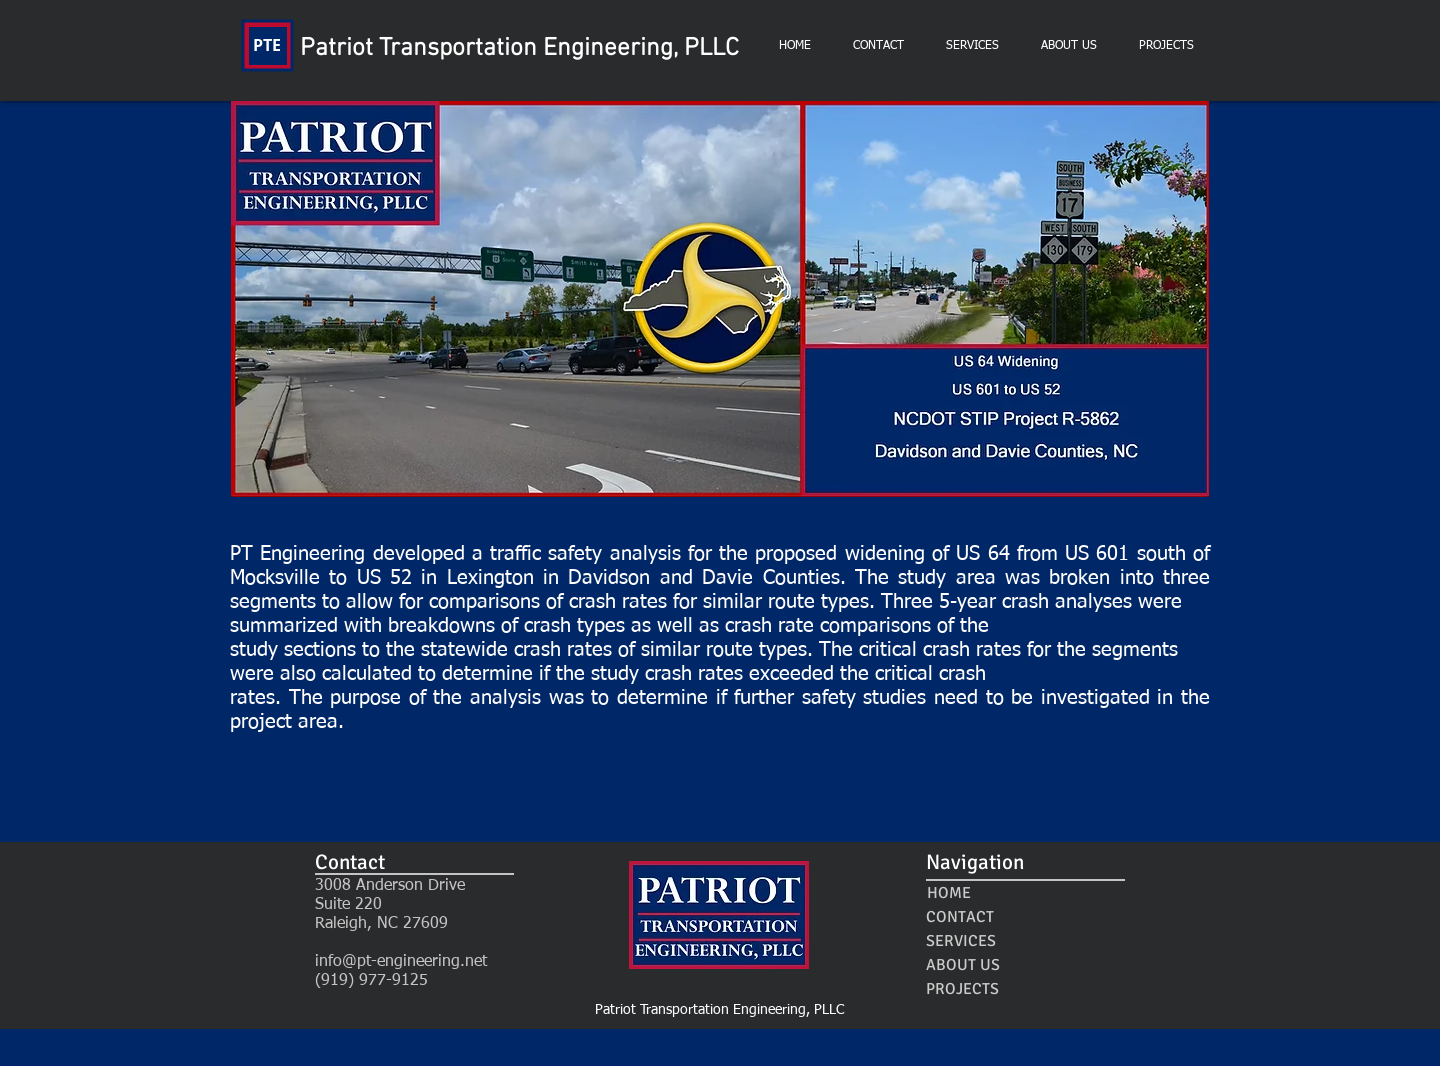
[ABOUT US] (962, 965)
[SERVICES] (960, 941)
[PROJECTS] (962, 989)
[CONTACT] (960, 917)
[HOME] (948, 893)
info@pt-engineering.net (401, 962)
